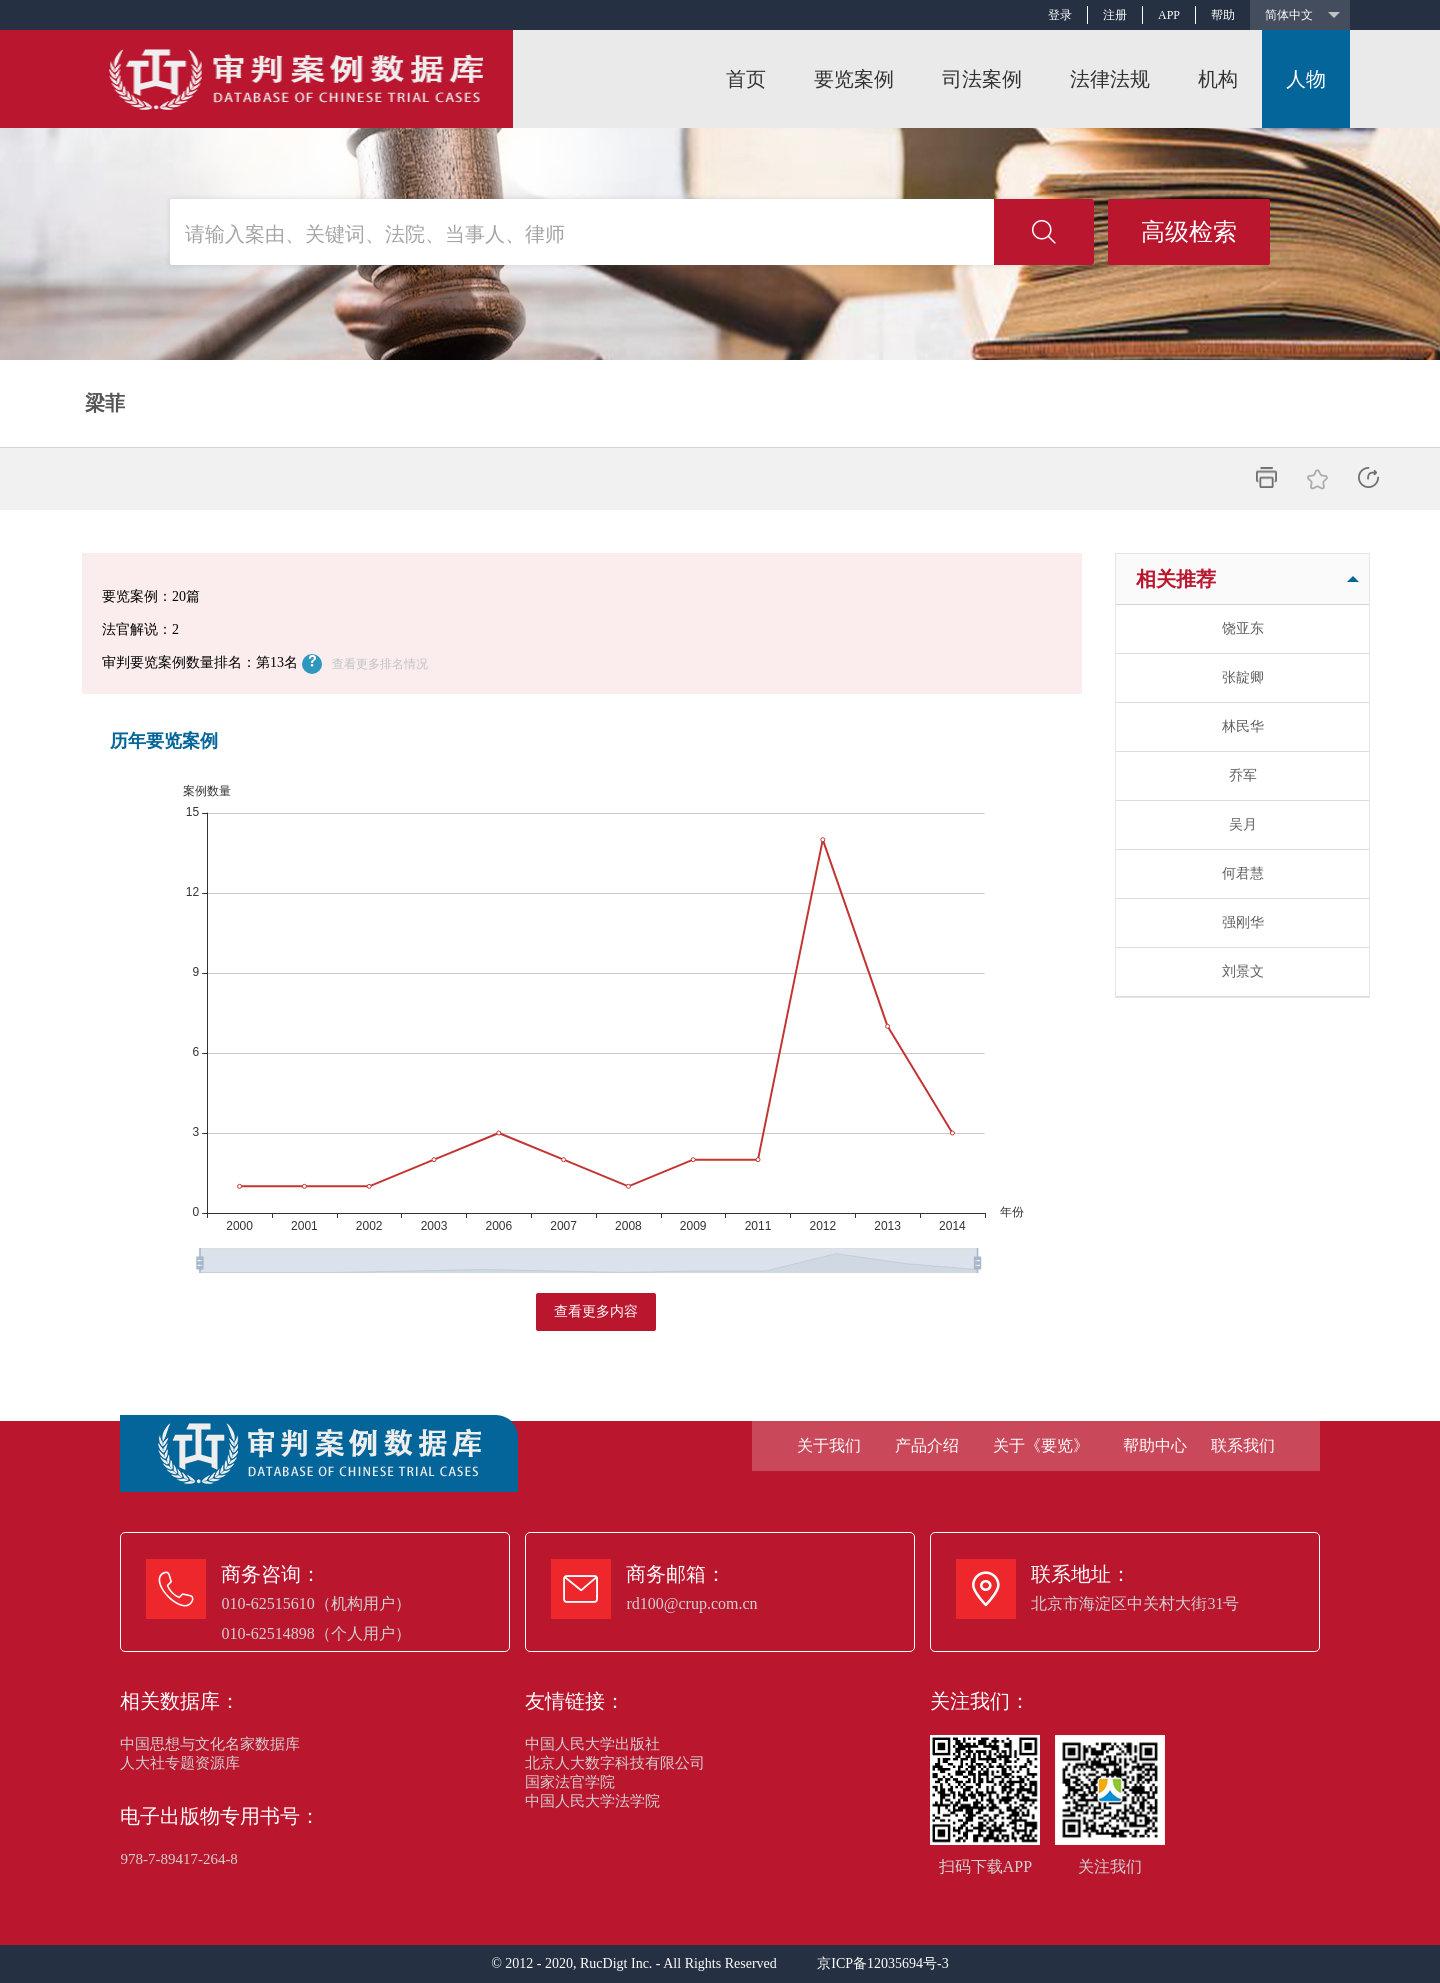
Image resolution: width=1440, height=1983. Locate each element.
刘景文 (1243, 971)
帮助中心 (1155, 1445)
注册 (1115, 15)
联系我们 (1243, 1445)
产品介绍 (927, 1445)
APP (1169, 15)
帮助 (1223, 15)
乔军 (1243, 775)
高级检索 (1189, 232)
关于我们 (829, 1445)
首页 (746, 79)
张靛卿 (1243, 677)
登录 (1060, 15)
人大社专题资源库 (180, 1763)
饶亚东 (1243, 628)
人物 (1306, 79)
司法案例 (982, 79)
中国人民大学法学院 (592, 1801)
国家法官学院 (570, 1782)
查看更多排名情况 (380, 664)
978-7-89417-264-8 (178, 1859)
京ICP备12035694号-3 (882, 1963)
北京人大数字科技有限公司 (615, 1763)
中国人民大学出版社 (592, 1744)
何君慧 (1243, 873)
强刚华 (1243, 922)
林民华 (1243, 726)
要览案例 (854, 79)
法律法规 (1110, 79)
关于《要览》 (1041, 1445)
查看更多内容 (596, 1311)
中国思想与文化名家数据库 (210, 1744)
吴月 (1243, 824)
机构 (1218, 79)
